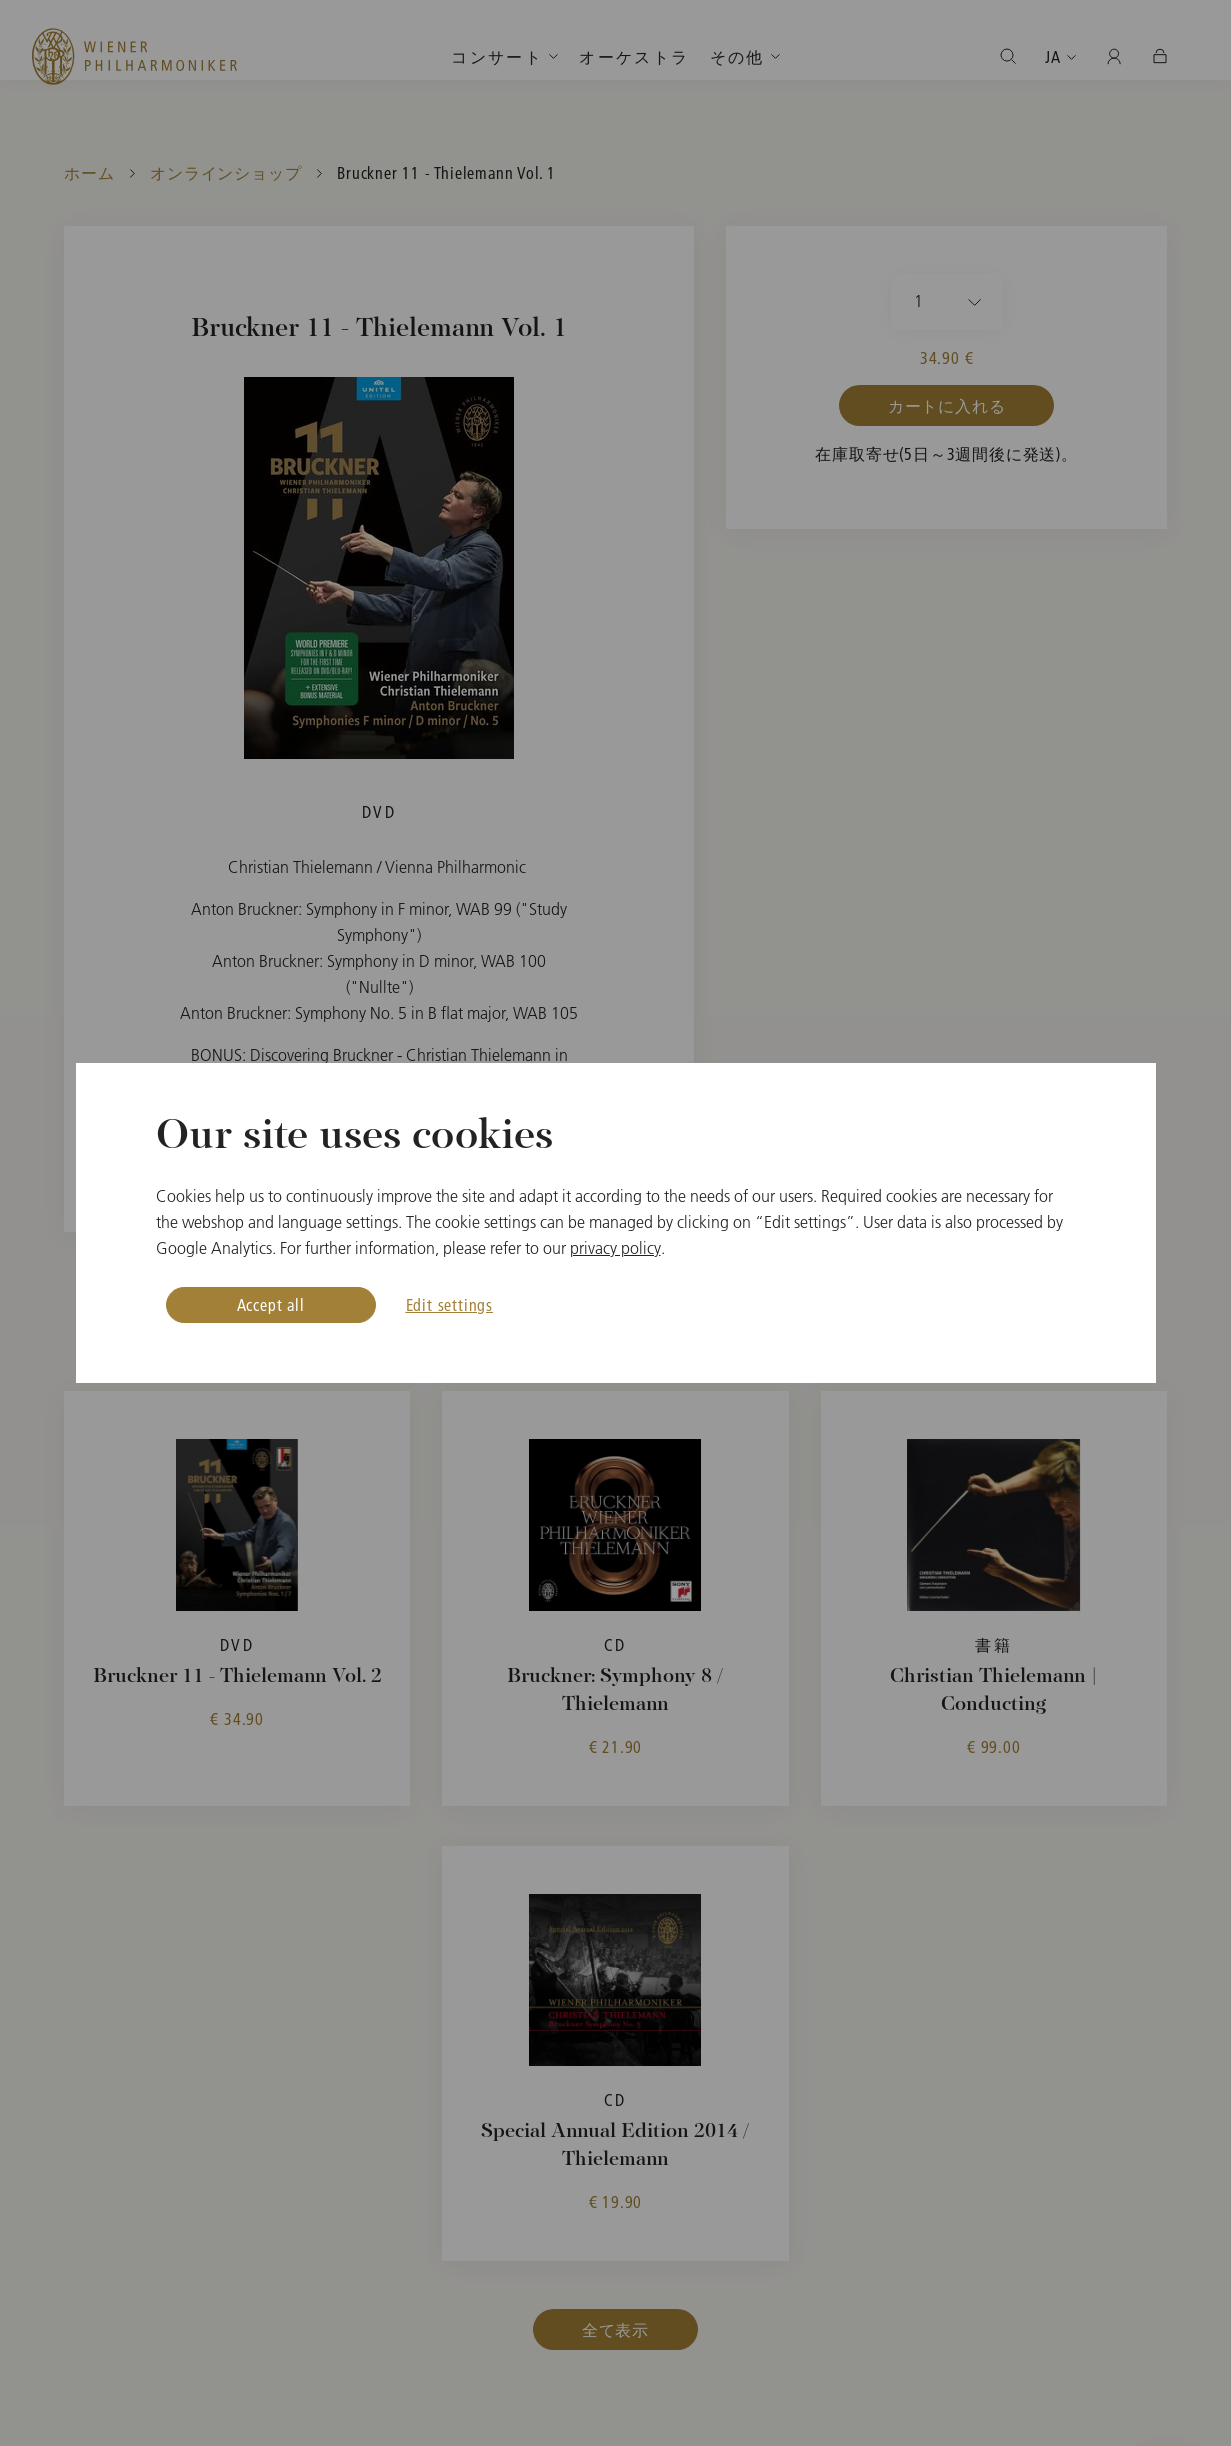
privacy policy (615, 1248)
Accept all (271, 1304)
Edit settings (449, 1304)
